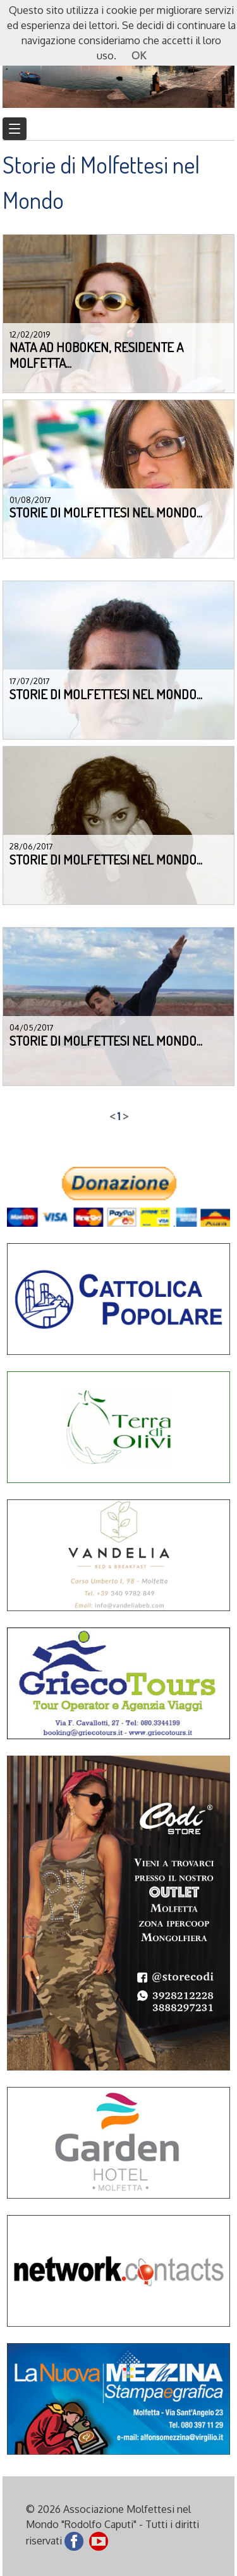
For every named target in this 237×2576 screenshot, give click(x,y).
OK (138, 55)
